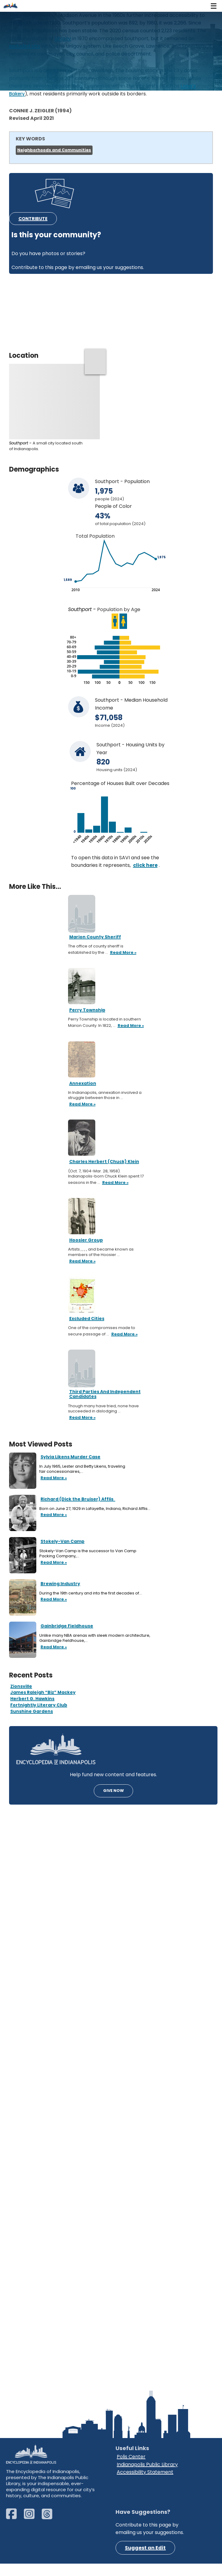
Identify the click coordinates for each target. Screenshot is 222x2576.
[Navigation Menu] (213, 6)
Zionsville (21, 1686)
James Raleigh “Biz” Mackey (43, 1693)
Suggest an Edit (145, 2559)
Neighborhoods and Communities (54, 150)
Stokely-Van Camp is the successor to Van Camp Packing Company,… (87, 1553)
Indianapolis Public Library (147, 2476)
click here (145, 865)
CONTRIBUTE (32, 219)
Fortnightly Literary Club (38, 1705)
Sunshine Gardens (31, 1711)
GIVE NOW (113, 1790)
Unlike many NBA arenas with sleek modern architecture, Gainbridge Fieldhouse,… (94, 1638)
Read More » (53, 1478)
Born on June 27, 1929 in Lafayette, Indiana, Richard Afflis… (95, 1508)
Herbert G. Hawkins (32, 1699)
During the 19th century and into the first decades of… (91, 1593)
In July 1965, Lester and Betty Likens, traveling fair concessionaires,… (82, 1469)
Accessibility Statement (145, 2484)
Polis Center (131, 2468)
